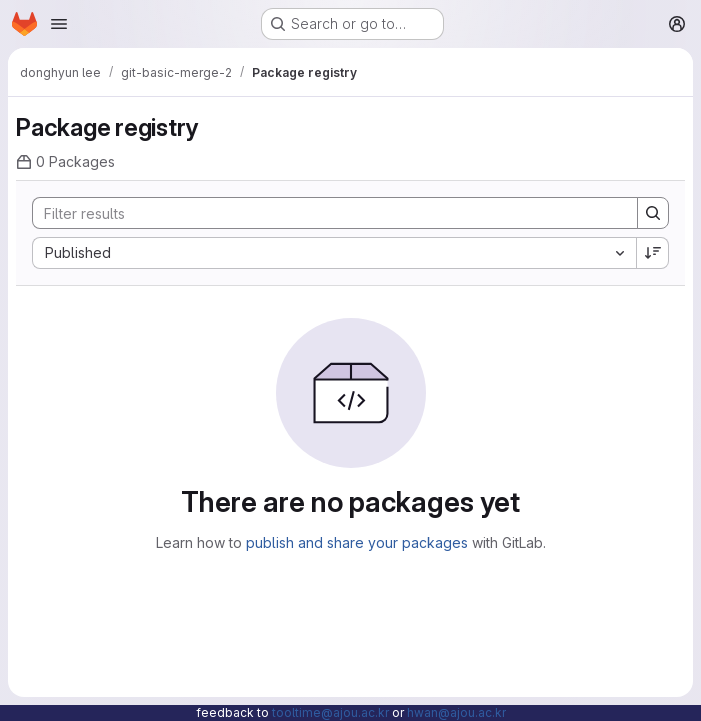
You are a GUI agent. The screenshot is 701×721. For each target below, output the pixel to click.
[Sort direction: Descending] (653, 253)
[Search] (325, 213)
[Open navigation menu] (59, 24)
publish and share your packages (357, 542)
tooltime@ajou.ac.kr (330, 712)
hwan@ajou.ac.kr (456, 712)
